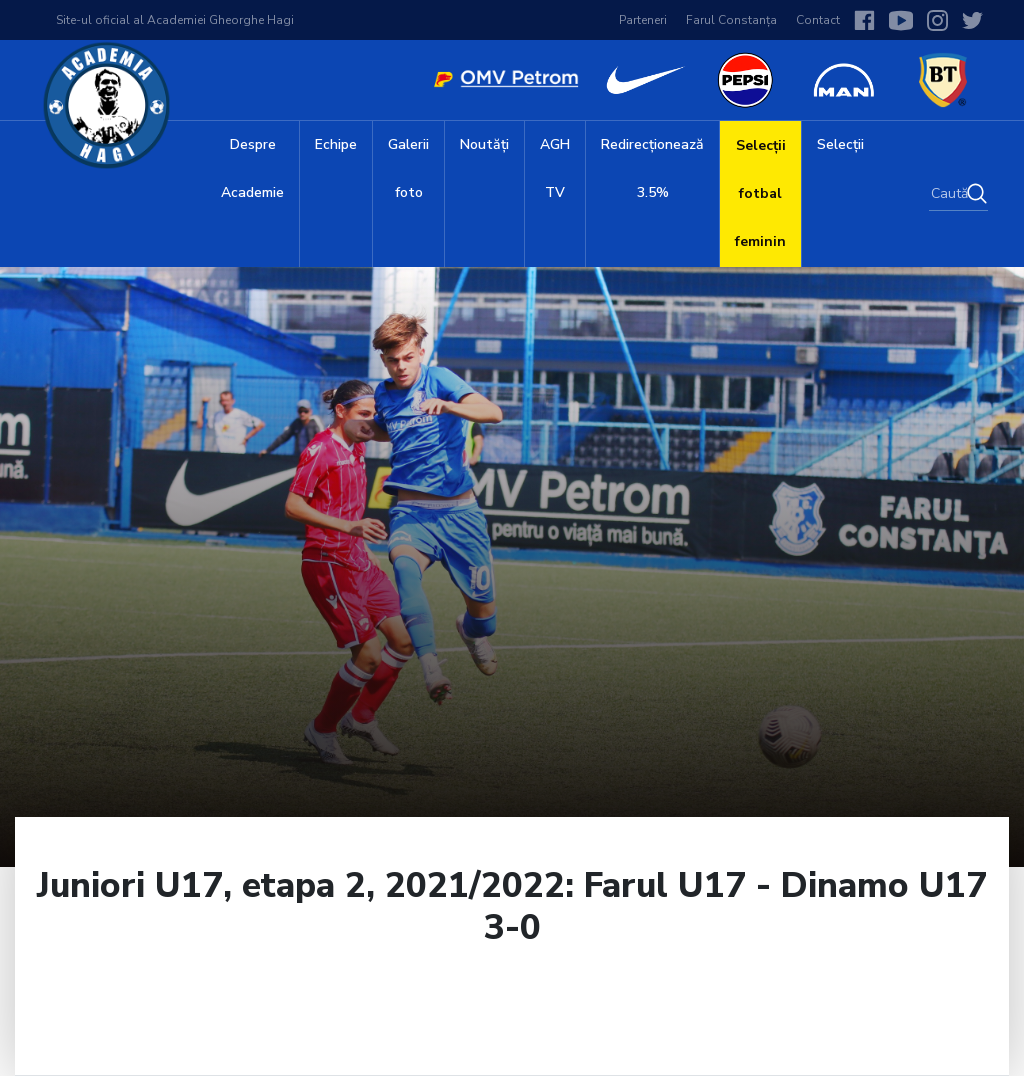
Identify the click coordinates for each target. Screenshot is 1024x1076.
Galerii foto (408, 168)
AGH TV (555, 168)
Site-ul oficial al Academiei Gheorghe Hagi (175, 20)
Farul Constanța (731, 20)
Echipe (336, 144)
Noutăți (484, 144)
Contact (818, 20)
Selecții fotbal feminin (760, 193)
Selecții (840, 144)
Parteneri (643, 20)
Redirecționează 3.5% (652, 168)
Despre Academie (252, 168)
